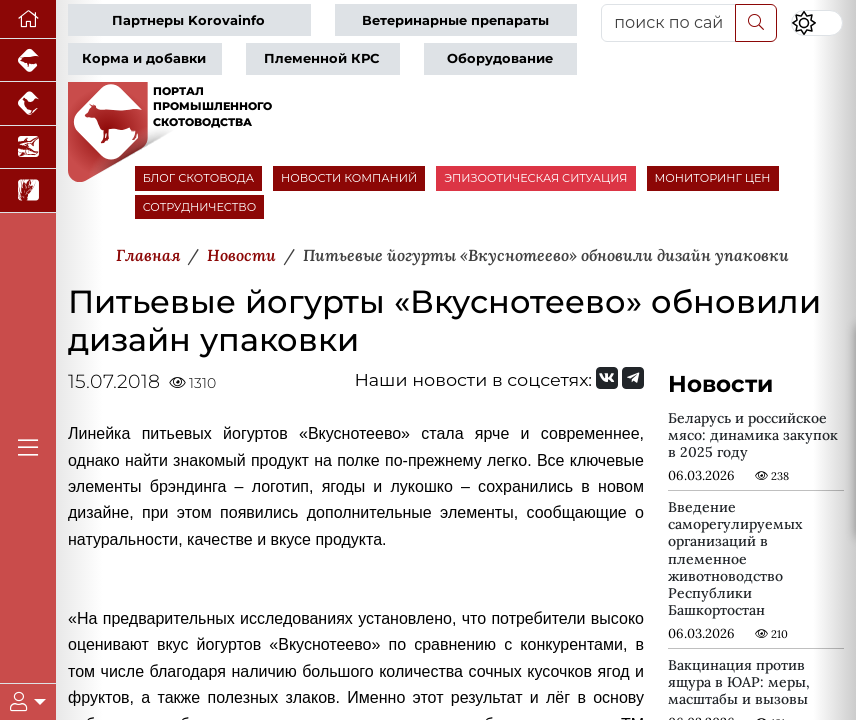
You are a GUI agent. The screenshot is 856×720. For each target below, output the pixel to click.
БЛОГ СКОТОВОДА (198, 178)
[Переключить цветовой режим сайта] (817, 23)
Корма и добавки (144, 58)
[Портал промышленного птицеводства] (28, 103)
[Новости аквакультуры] (28, 147)
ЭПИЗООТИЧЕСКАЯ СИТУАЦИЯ (535, 178)
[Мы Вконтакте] (607, 378)
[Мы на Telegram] (633, 378)
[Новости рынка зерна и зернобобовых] (28, 190)
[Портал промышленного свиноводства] (28, 60)
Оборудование (500, 58)
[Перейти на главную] (28, 19)
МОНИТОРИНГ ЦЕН (713, 178)
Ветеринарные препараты (455, 20)
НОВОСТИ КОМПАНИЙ (349, 178)
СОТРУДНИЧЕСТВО (200, 207)
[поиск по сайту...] (668, 23)
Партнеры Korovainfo (188, 20)
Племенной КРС (321, 58)
